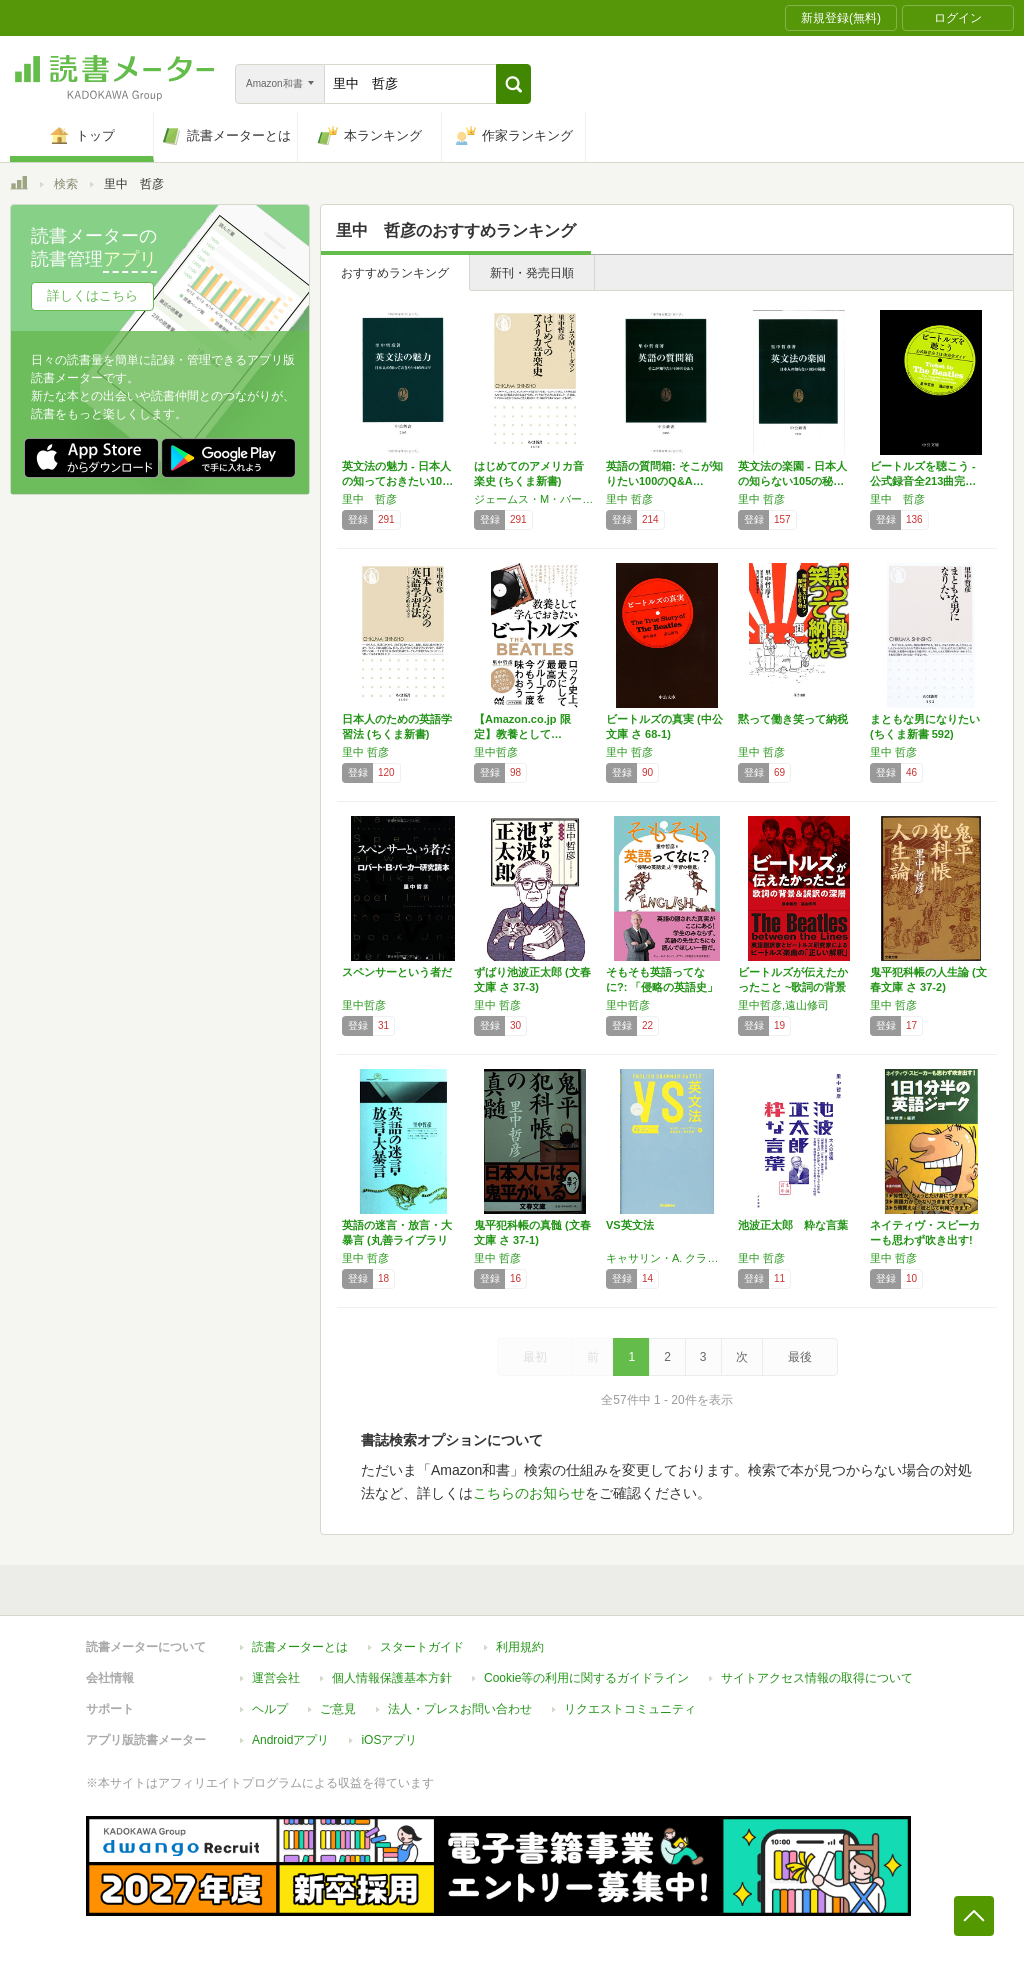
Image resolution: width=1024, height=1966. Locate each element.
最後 (800, 1357)
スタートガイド (422, 1647)
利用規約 (520, 1647)
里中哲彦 (496, 752)
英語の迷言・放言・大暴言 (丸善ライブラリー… (397, 1240)
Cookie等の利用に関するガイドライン (586, 1678)
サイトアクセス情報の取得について (817, 1678)
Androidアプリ (290, 1740)
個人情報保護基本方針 (392, 1678)
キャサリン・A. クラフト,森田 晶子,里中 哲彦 (667, 1258)
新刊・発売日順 (532, 273)
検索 (66, 184)
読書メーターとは (300, 1647)
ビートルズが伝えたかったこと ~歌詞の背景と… (793, 987)
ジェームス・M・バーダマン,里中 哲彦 (535, 499)
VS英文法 (630, 1225)
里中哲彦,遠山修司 (783, 1005)
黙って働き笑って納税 (793, 719)
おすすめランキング (395, 273)
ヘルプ (270, 1709)
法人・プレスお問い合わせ (460, 1709)
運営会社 (276, 1678)
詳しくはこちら (92, 295)
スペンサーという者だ (397, 972)
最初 (535, 1357)
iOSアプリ (389, 1740)
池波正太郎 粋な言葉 (793, 1225)
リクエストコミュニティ (630, 1709)
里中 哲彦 (369, 499)
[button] (513, 84)
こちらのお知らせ (529, 1493)
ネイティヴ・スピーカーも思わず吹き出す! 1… (925, 1240)
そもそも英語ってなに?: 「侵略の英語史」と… (662, 987)
